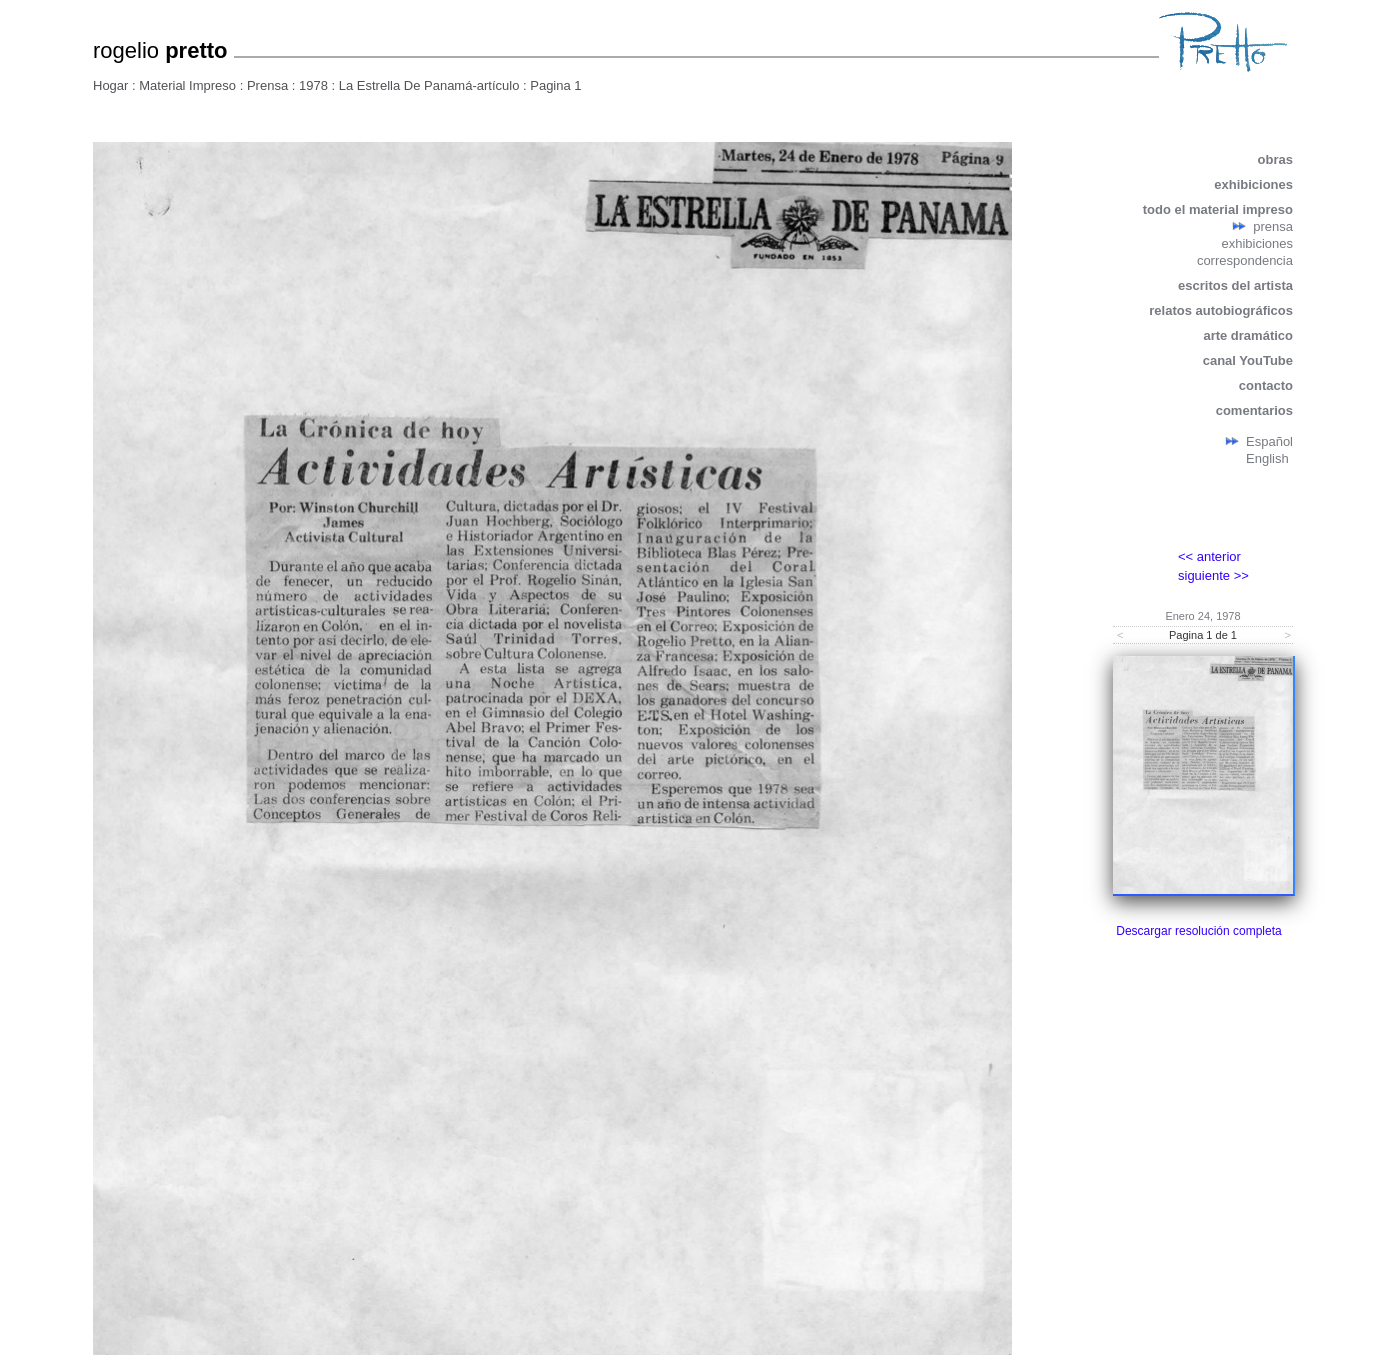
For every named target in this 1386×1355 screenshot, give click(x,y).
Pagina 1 (555, 85)
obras (1275, 159)
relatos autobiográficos (1221, 310)
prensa (1273, 226)
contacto (1266, 385)
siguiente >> (1213, 575)
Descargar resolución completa (1198, 931)
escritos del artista (1235, 285)
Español (1269, 441)
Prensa (267, 85)
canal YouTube (1248, 360)
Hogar (110, 85)
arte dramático (1248, 335)
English (1267, 458)
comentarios (1254, 410)
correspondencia (1245, 260)
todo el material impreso (1218, 209)
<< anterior (1209, 556)
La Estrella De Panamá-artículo (431, 85)
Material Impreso (187, 85)
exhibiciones (1253, 184)
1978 (313, 85)
